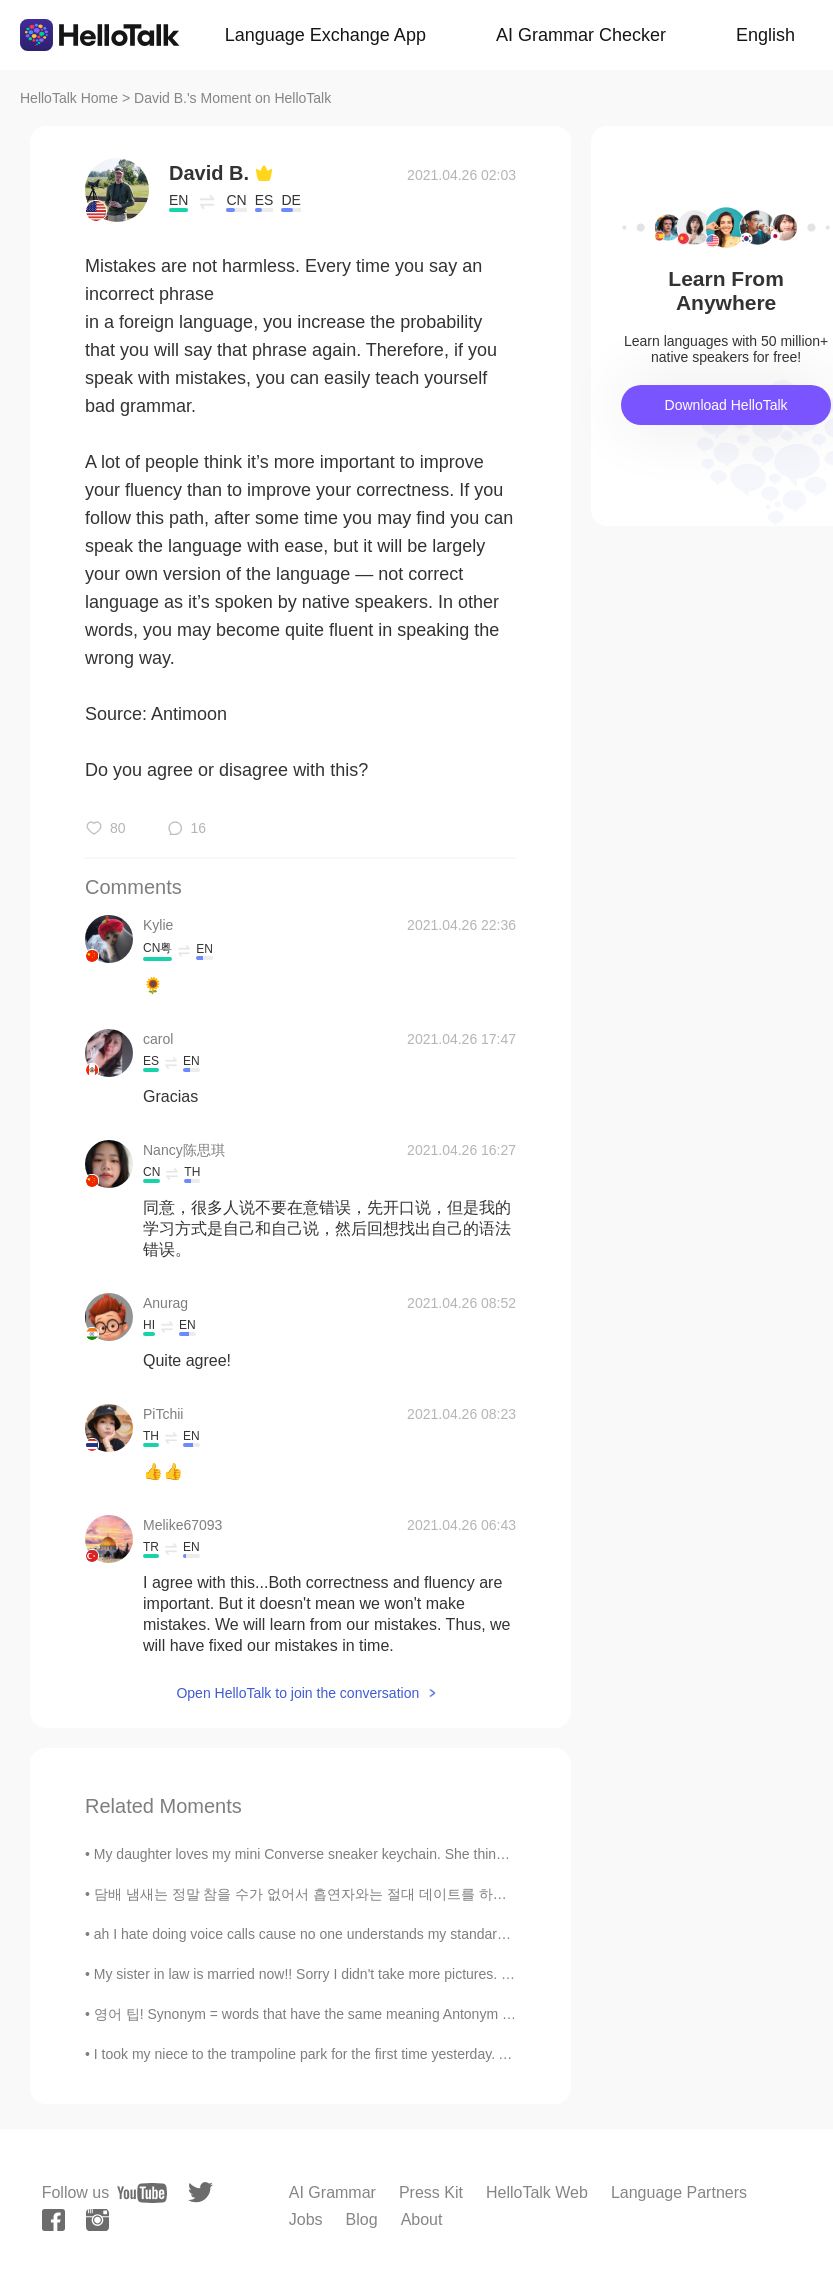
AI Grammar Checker (581, 35)
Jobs (306, 2219)
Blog (362, 2219)
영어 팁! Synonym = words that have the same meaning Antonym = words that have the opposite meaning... (428, 2014)
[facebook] (53, 2220)
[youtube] (142, 2193)
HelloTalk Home (69, 98)
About (422, 2219)
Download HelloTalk (726, 405)
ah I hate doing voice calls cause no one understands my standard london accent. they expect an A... (406, 1934)
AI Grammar (332, 2192)
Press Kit (431, 2192)
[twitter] (200, 2192)
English (765, 35)
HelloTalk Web (537, 2192)
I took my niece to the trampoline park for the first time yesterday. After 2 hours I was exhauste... (390, 2054)
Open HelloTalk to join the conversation (297, 1693)
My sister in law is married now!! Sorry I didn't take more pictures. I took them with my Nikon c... (389, 1974)
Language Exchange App (325, 35)
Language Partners (679, 2192)
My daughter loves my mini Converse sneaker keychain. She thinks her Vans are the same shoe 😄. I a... (419, 1854)
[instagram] (97, 2220)
